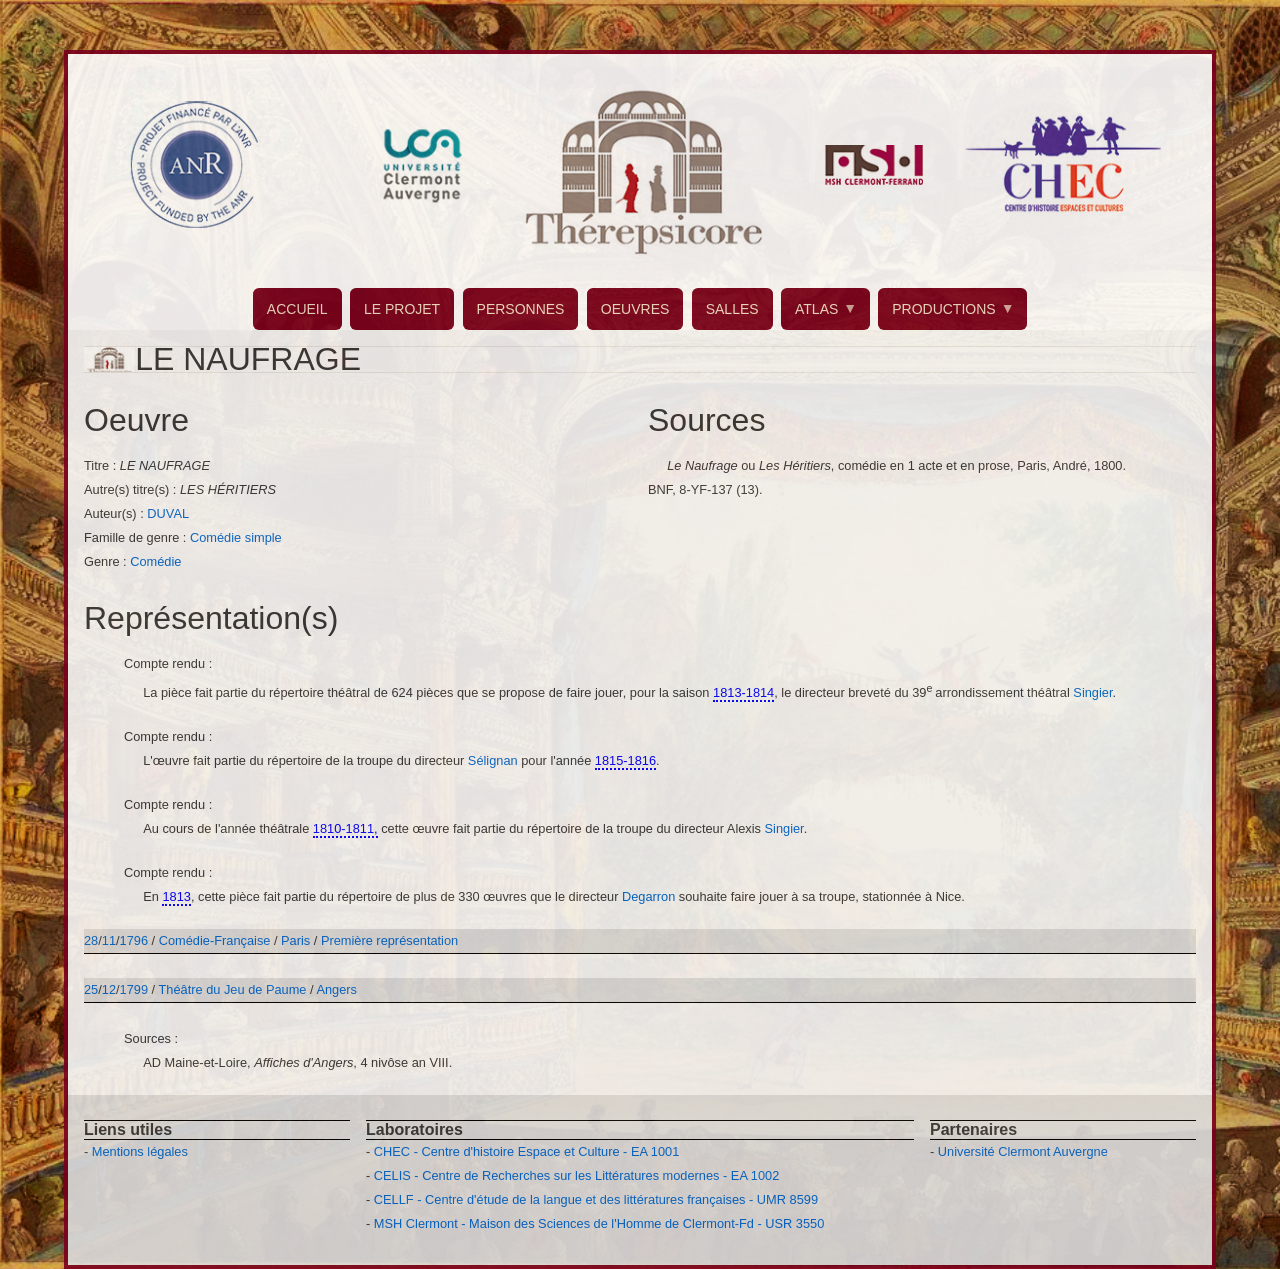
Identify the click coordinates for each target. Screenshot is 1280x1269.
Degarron (650, 896)
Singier (1092, 692)
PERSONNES (521, 309)
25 (91, 989)
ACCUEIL (297, 309)
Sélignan (494, 760)
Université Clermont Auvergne (1023, 1151)
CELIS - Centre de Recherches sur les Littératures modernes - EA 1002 (576, 1175)
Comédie (155, 561)
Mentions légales (140, 1151)
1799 (134, 989)
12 (109, 989)
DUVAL (168, 513)
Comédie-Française (216, 940)
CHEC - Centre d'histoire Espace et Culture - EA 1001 (526, 1151)
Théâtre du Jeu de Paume (233, 989)
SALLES (732, 309)
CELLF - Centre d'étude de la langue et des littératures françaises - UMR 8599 (596, 1199)
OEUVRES (635, 309)
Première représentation (389, 940)
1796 (134, 940)
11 (109, 940)
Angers (336, 989)
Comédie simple (236, 537)
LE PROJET (402, 309)
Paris (295, 940)
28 (91, 940)
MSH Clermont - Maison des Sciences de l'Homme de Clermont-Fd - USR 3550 (599, 1223)
